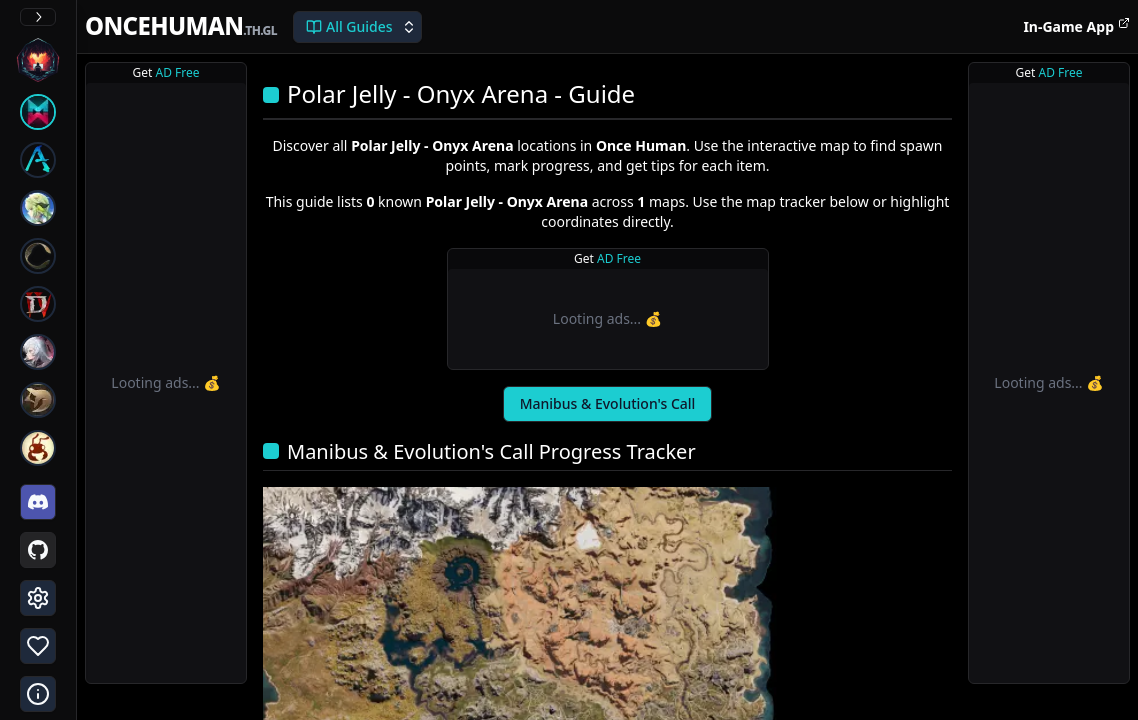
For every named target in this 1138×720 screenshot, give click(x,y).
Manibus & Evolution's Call (608, 403)
